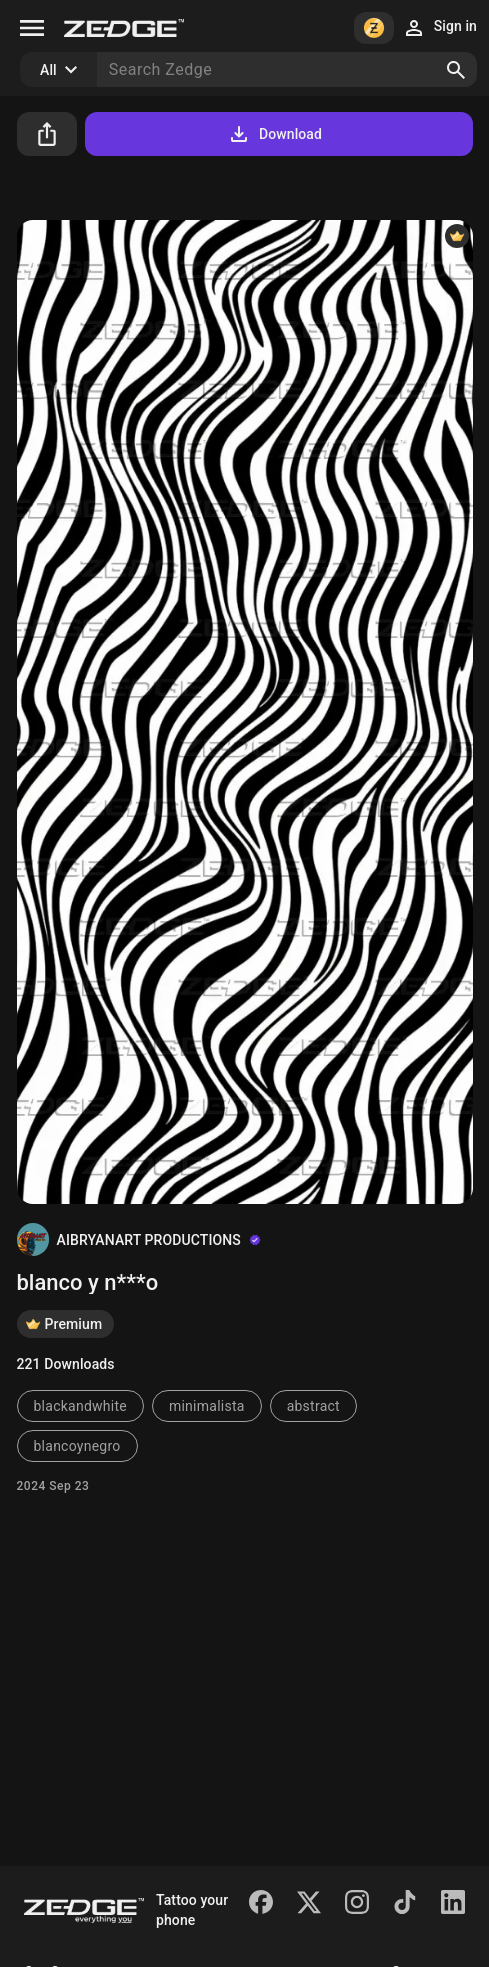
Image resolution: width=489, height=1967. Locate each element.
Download (274, 134)
